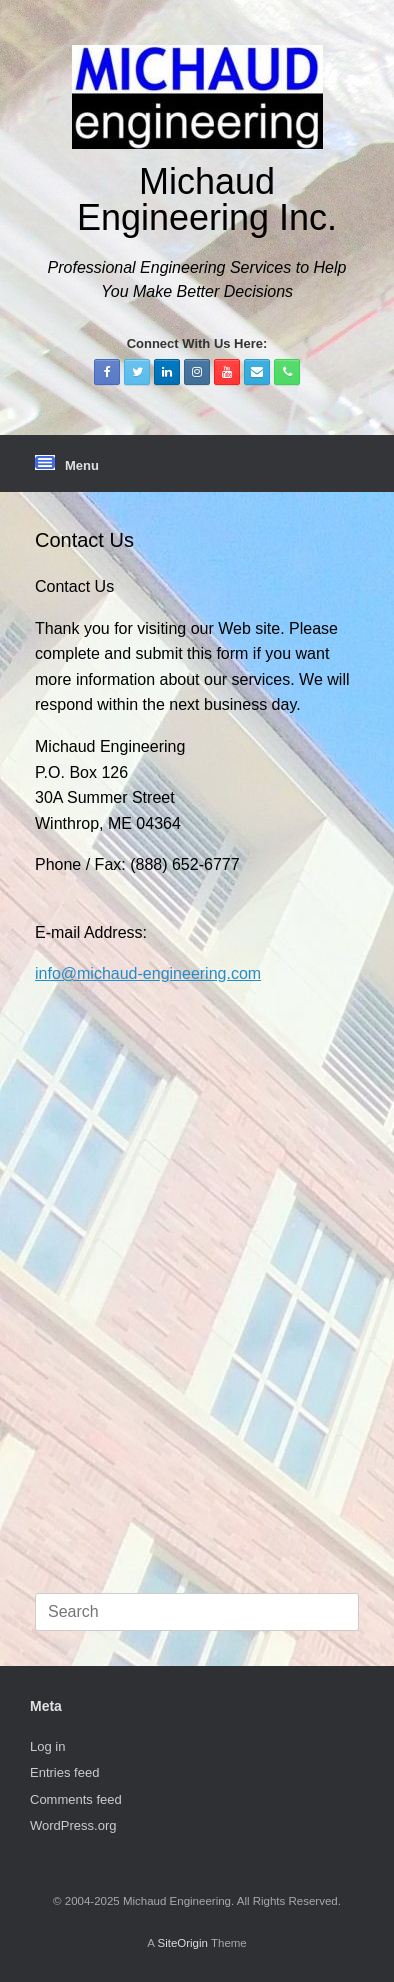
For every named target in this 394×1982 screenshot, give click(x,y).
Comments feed (76, 1799)
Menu (67, 464)
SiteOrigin (182, 1943)
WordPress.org (73, 1825)
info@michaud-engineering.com (148, 973)
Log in (47, 1746)
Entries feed (64, 1772)
